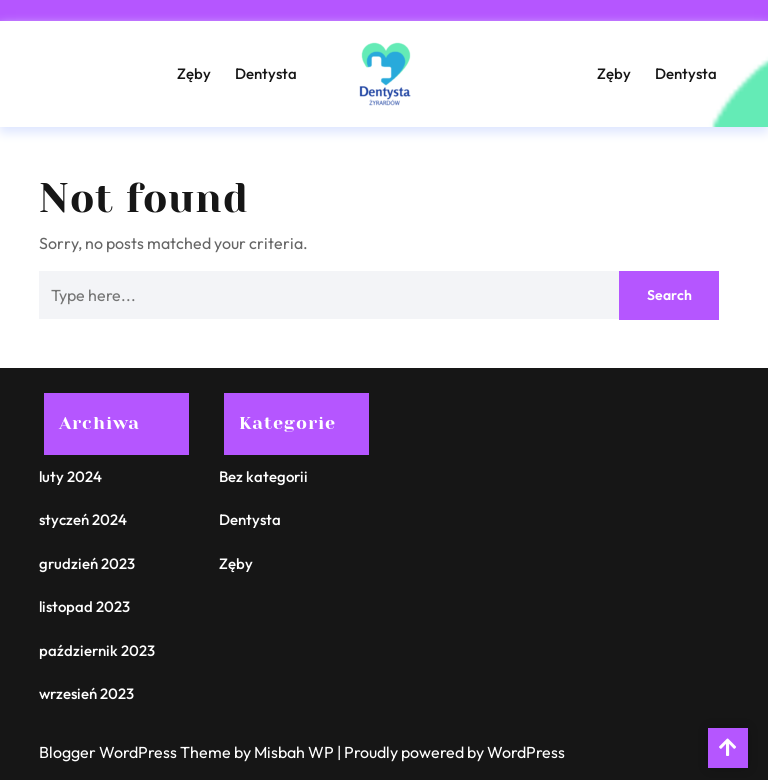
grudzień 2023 (87, 563)
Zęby (194, 73)
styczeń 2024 (83, 519)
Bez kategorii (263, 476)
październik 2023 (97, 650)
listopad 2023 (84, 606)
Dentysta (266, 73)
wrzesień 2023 (86, 693)
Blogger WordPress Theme (136, 752)
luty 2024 (70, 476)
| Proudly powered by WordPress (451, 752)
